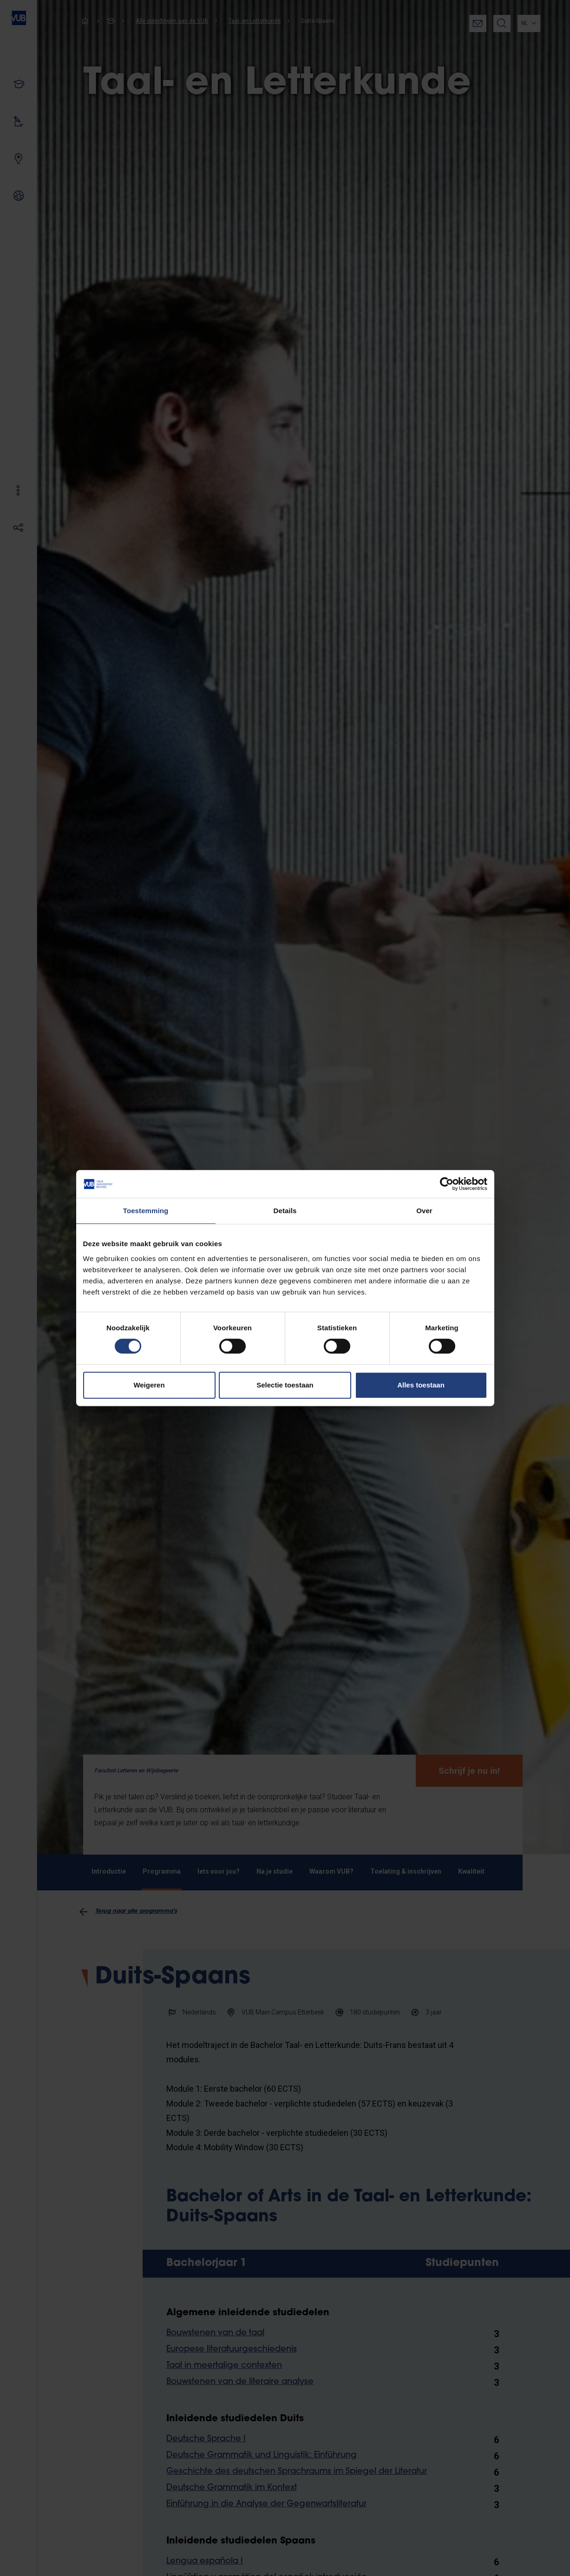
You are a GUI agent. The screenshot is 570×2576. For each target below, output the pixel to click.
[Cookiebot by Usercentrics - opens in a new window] (446, 1184)
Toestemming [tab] (146, 1211)
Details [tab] (285, 1211)
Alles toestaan (421, 1385)
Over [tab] (424, 1211)
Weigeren (148, 1385)
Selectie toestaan (285, 1385)
